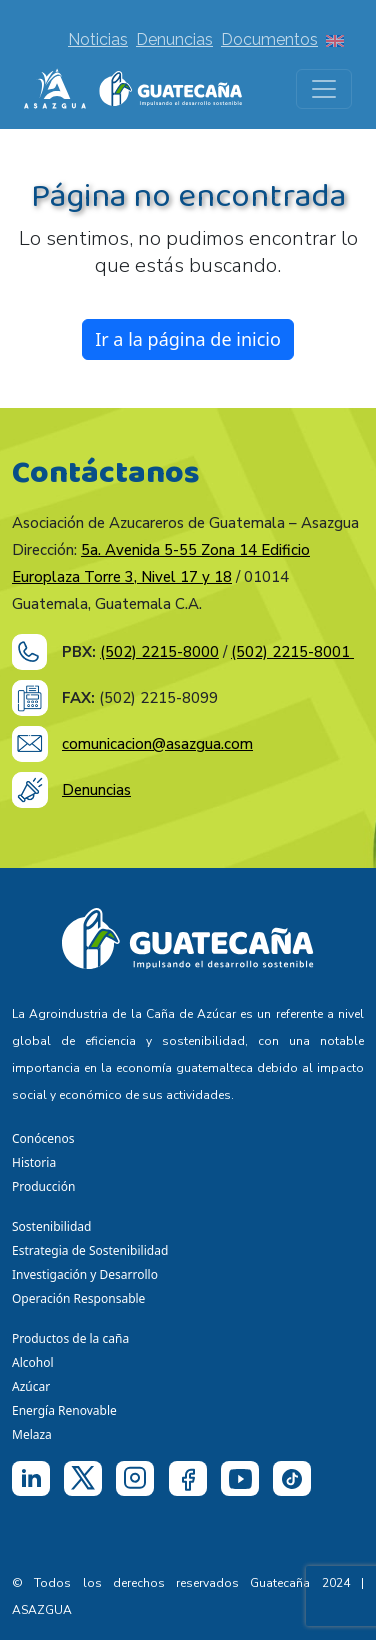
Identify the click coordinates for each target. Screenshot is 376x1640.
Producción (43, 1186)
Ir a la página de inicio (188, 339)
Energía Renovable (64, 1410)
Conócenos (43, 1138)
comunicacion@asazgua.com (157, 744)
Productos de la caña (70, 1338)
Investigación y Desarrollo (85, 1274)
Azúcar (31, 1386)
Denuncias (174, 39)
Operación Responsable (78, 1298)
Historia (34, 1162)
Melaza (32, 1434)
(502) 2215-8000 (159, 652)
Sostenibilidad (51, 1226)
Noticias (98, 39)
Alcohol (33, 1362)
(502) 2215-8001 (292, 652)
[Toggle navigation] (324, 89)
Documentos (269, 39)
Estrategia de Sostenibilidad (90, 1250)
